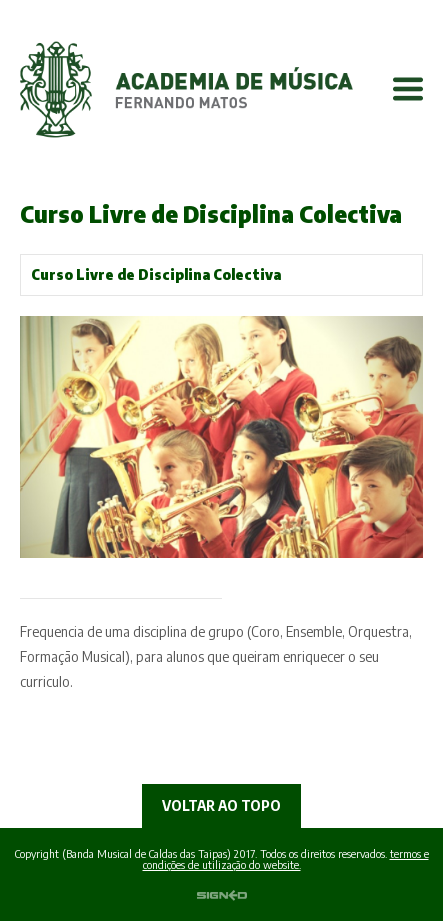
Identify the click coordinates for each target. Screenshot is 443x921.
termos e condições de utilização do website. (286, 859)
